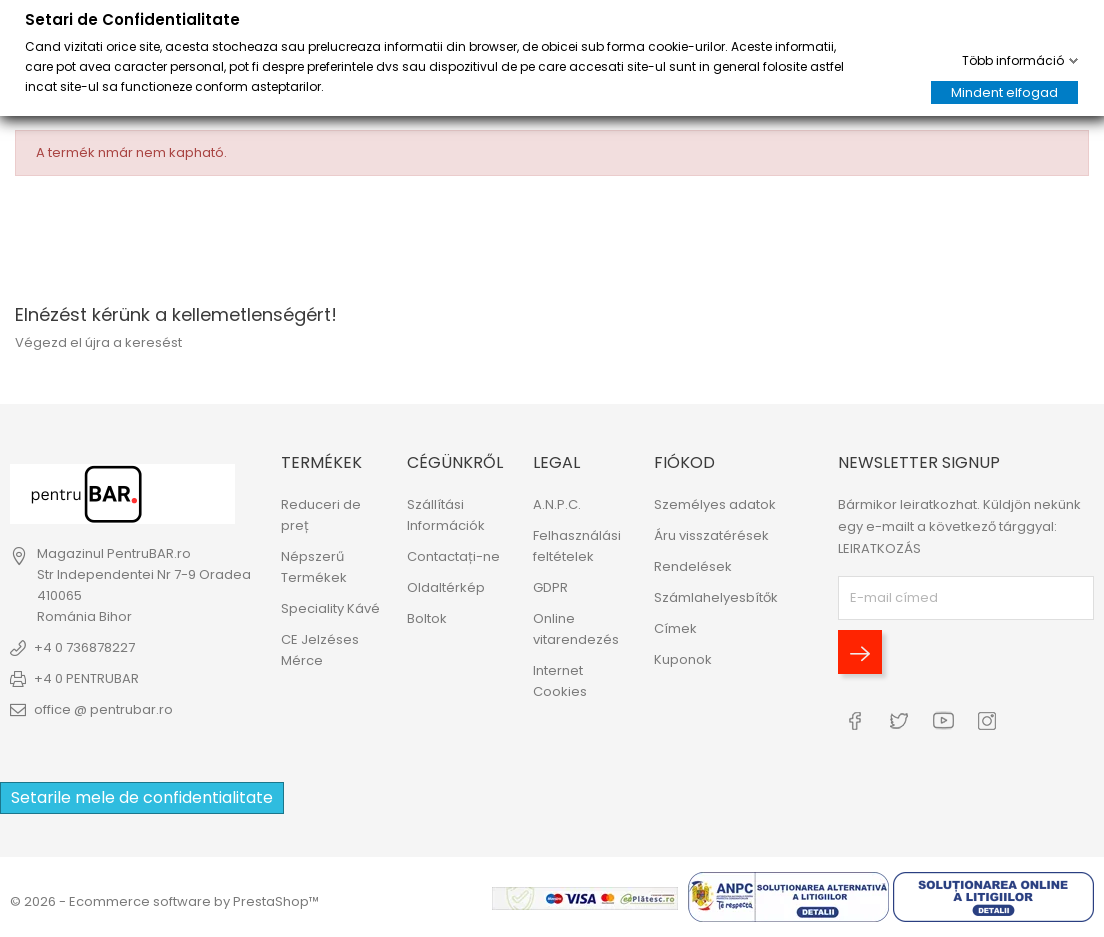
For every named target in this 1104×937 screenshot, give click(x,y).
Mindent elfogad (1004, 92)
